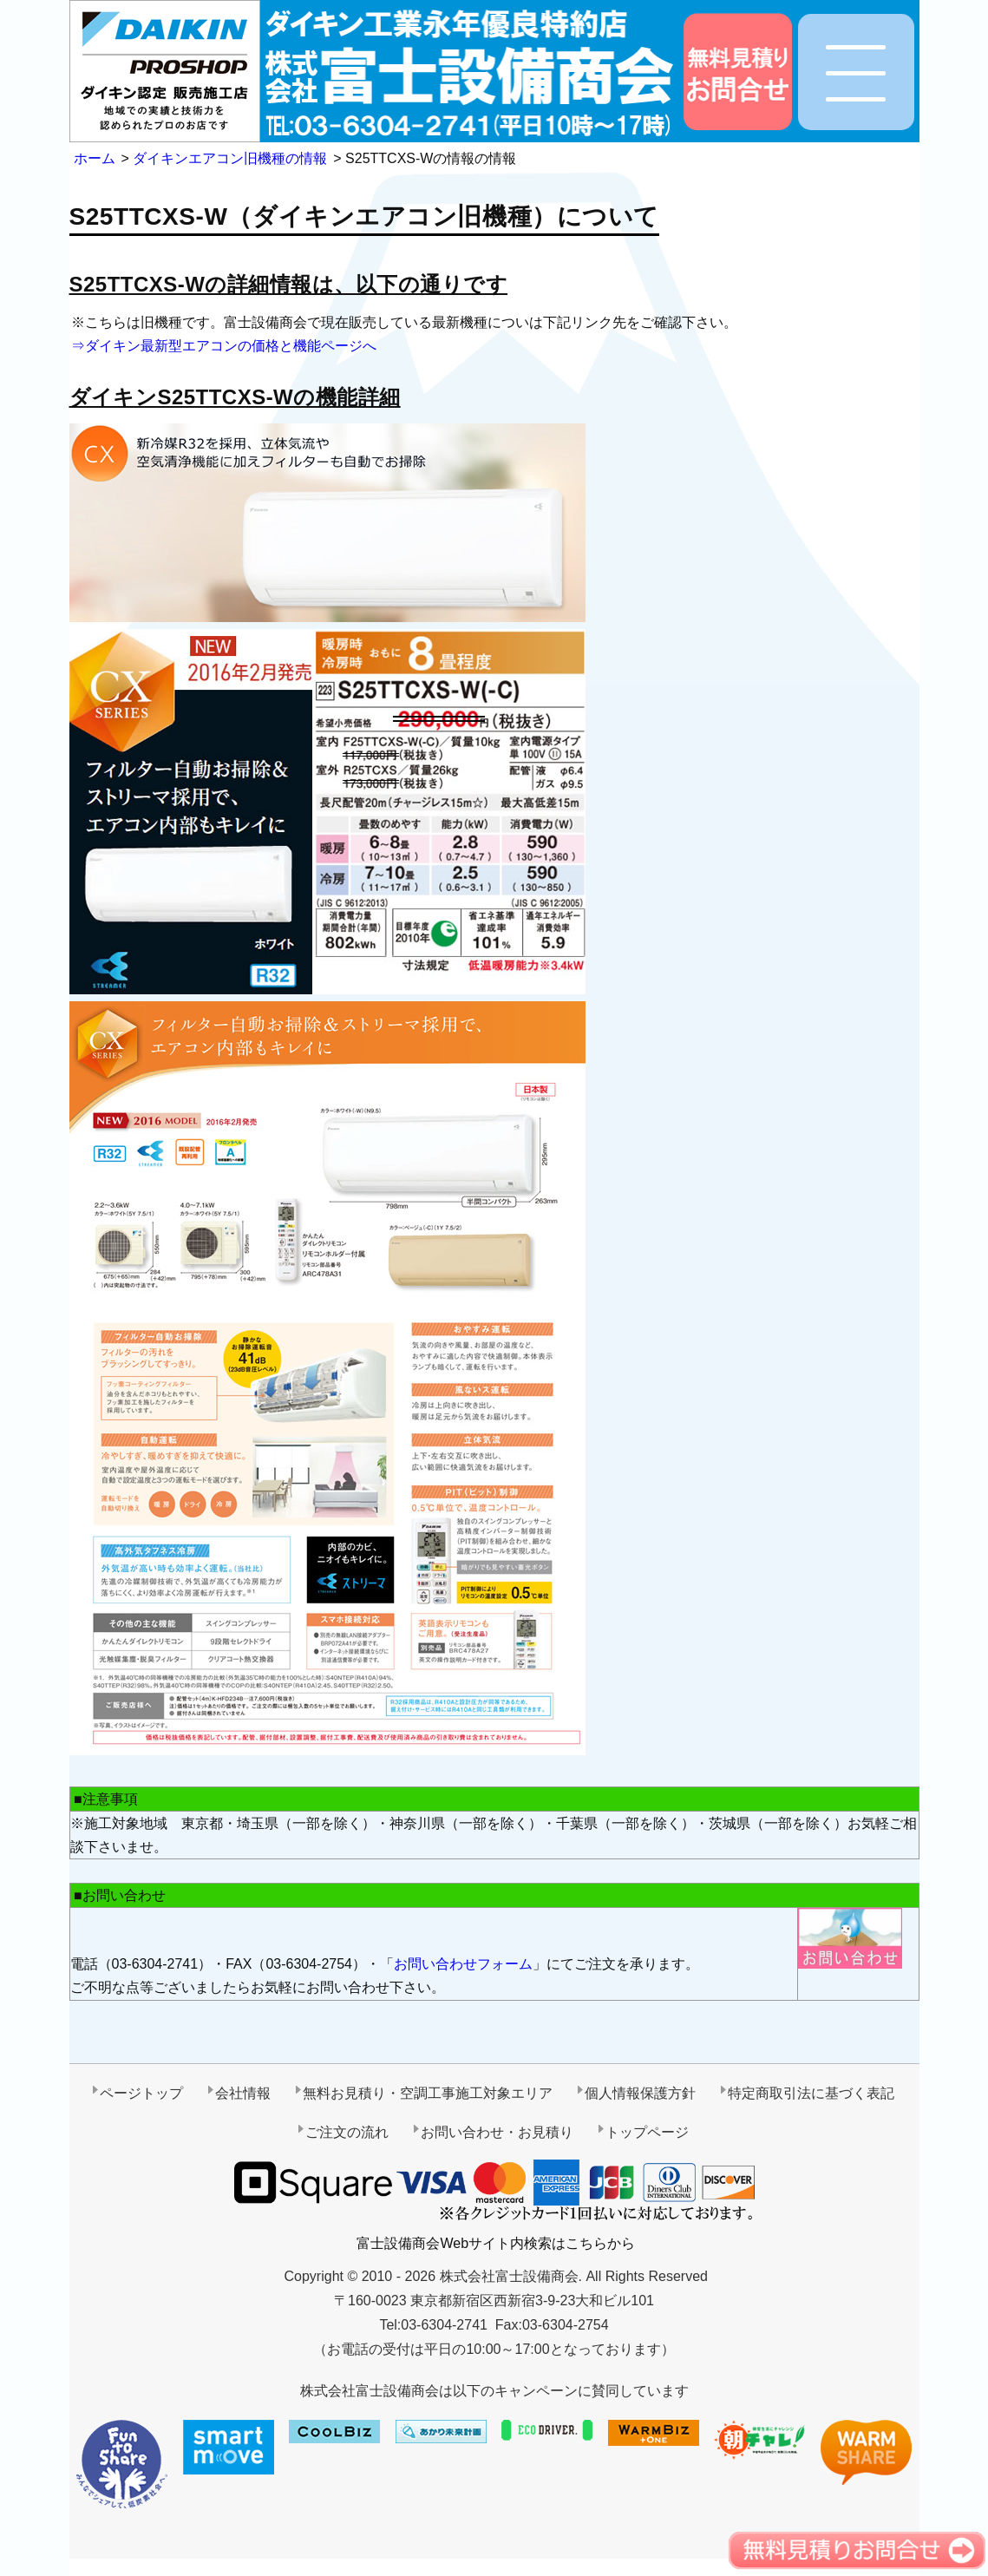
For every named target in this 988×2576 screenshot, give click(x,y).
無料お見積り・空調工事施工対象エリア (428, 2093)
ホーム (94, 158)
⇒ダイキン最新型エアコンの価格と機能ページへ (223, 345)
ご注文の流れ (347, 2132)
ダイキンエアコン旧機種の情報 (230, 158)
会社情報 (243, 2093)
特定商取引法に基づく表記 (811, 2093)
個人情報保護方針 (640, 2093)
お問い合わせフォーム (463, 1964)
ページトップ (141, 2093)
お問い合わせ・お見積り (497, 2132)
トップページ (647, 2132)
